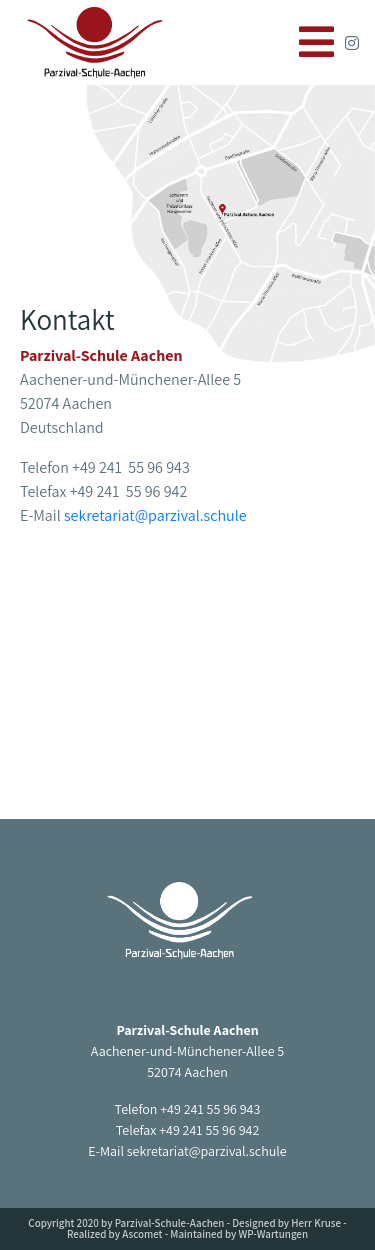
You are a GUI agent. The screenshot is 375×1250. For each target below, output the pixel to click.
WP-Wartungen (273, 1234)
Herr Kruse (316, 1223)
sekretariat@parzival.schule (155, 515)
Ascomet (142, 1234)
